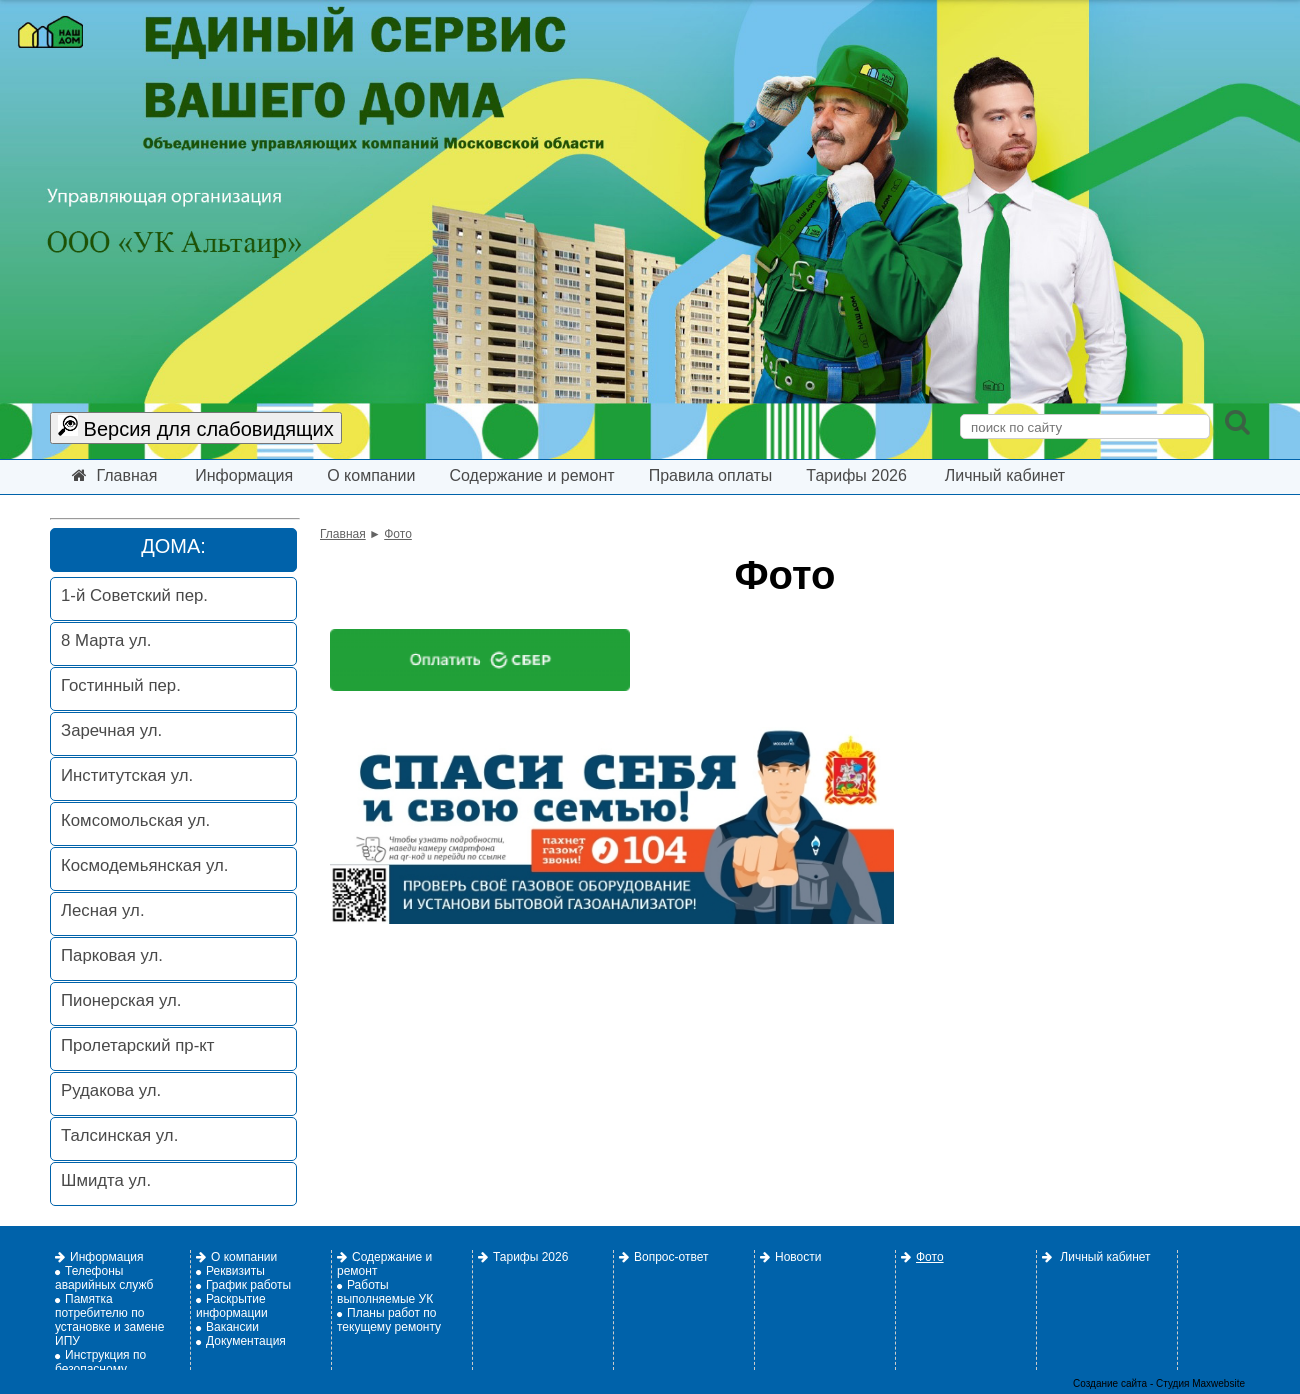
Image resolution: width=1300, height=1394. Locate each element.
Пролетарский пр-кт (137, 1045)
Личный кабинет (1005, 475)
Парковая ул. (112, 955)
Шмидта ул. (106, 1180)
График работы (243, 1285)
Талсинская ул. (119, 1135)
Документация (241, 1341)
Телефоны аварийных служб (104, 1278)
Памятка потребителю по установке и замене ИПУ (109, 1320)
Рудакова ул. (111, 1090)
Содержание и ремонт (531, 475)
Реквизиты (230, 1271)
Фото (398, 534)
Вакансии (227, 1327)
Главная (114, 475)
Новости (790, 1257)
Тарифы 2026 (856, 475)
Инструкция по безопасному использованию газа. (113, 1369)
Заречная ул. (111, 730)
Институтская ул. (127, 775)
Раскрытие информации (232, 1306)
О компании (371, 475)
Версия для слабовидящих (196, 427)
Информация (244, 475)
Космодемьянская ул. (144, 865)
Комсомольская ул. (135, 820)
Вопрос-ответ (663, 1257)
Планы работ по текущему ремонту (389, 1320)
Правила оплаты (711, 475)
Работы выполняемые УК (385, 1292)
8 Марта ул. (106, 640)
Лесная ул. (103, 910)
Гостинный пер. (121, 685)
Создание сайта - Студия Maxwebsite (1159, 1383)
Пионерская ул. (121, 1000)
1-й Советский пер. (134, 595)
